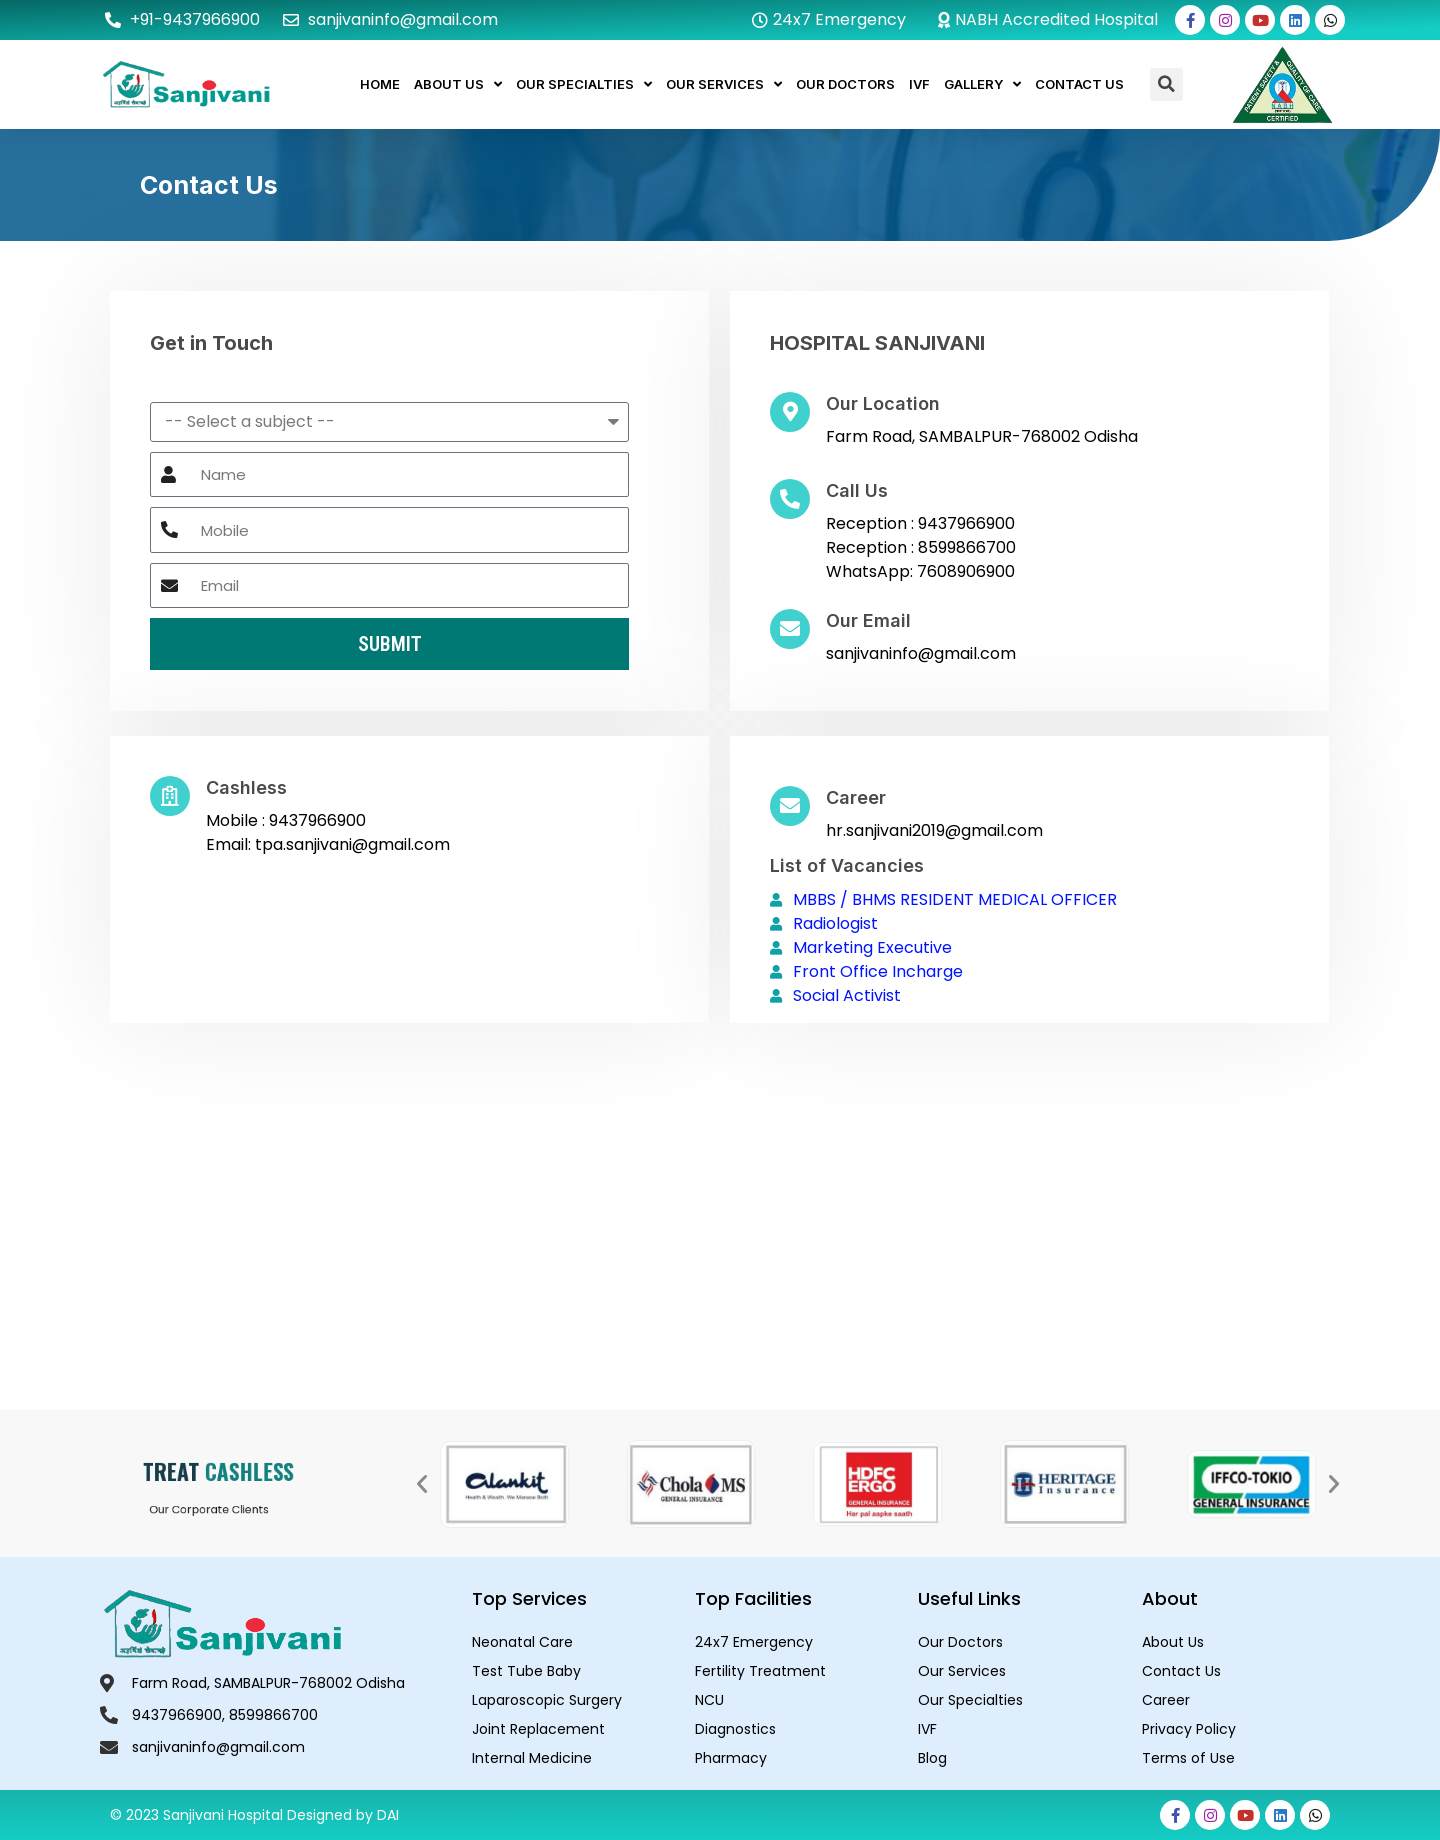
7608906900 (966, 571)
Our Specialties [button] (584, 84)
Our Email (868, 620)
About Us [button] (458, 84)
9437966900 (966, 523)
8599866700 (967, 547)
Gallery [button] (982, 84)
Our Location (883, 403)
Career (856, 797)
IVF (919, 84)
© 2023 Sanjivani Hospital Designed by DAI (254, 1815)
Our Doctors (845, 84)
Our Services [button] (724, 84)
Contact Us (1079, 84)
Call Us (857, 490)
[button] (1166, 84)
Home (380, 84)
